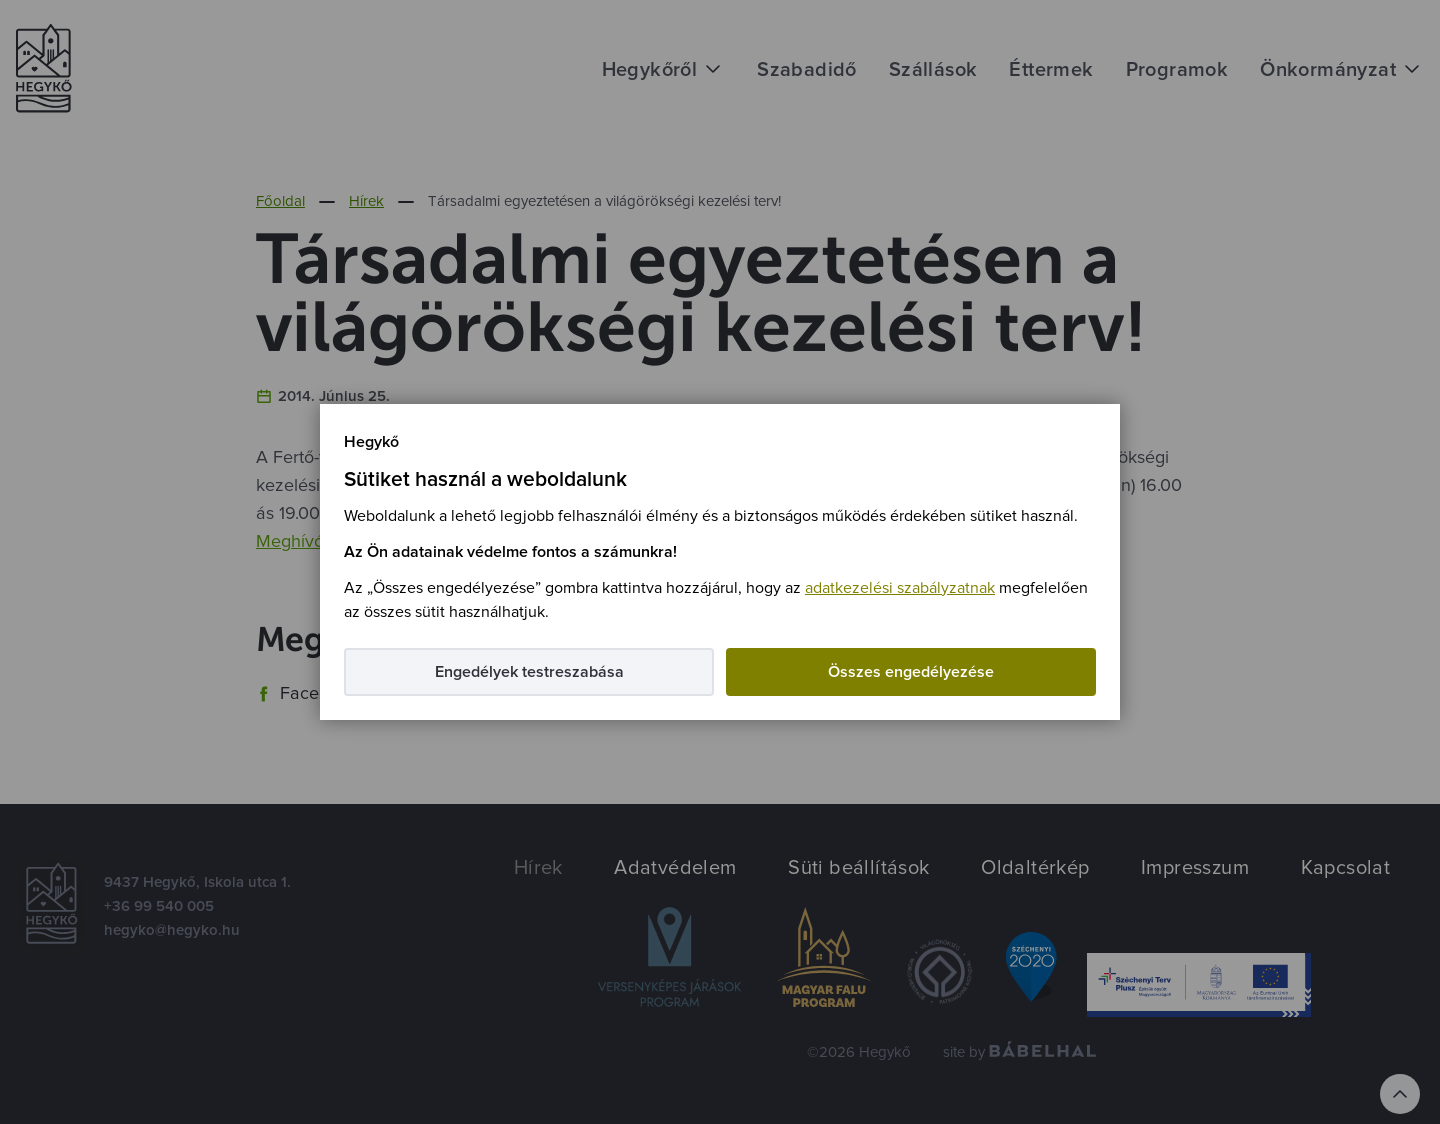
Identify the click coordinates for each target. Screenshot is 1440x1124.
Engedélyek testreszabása (529, 672)
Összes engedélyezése (911, 672)
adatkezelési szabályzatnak (900, 588)
